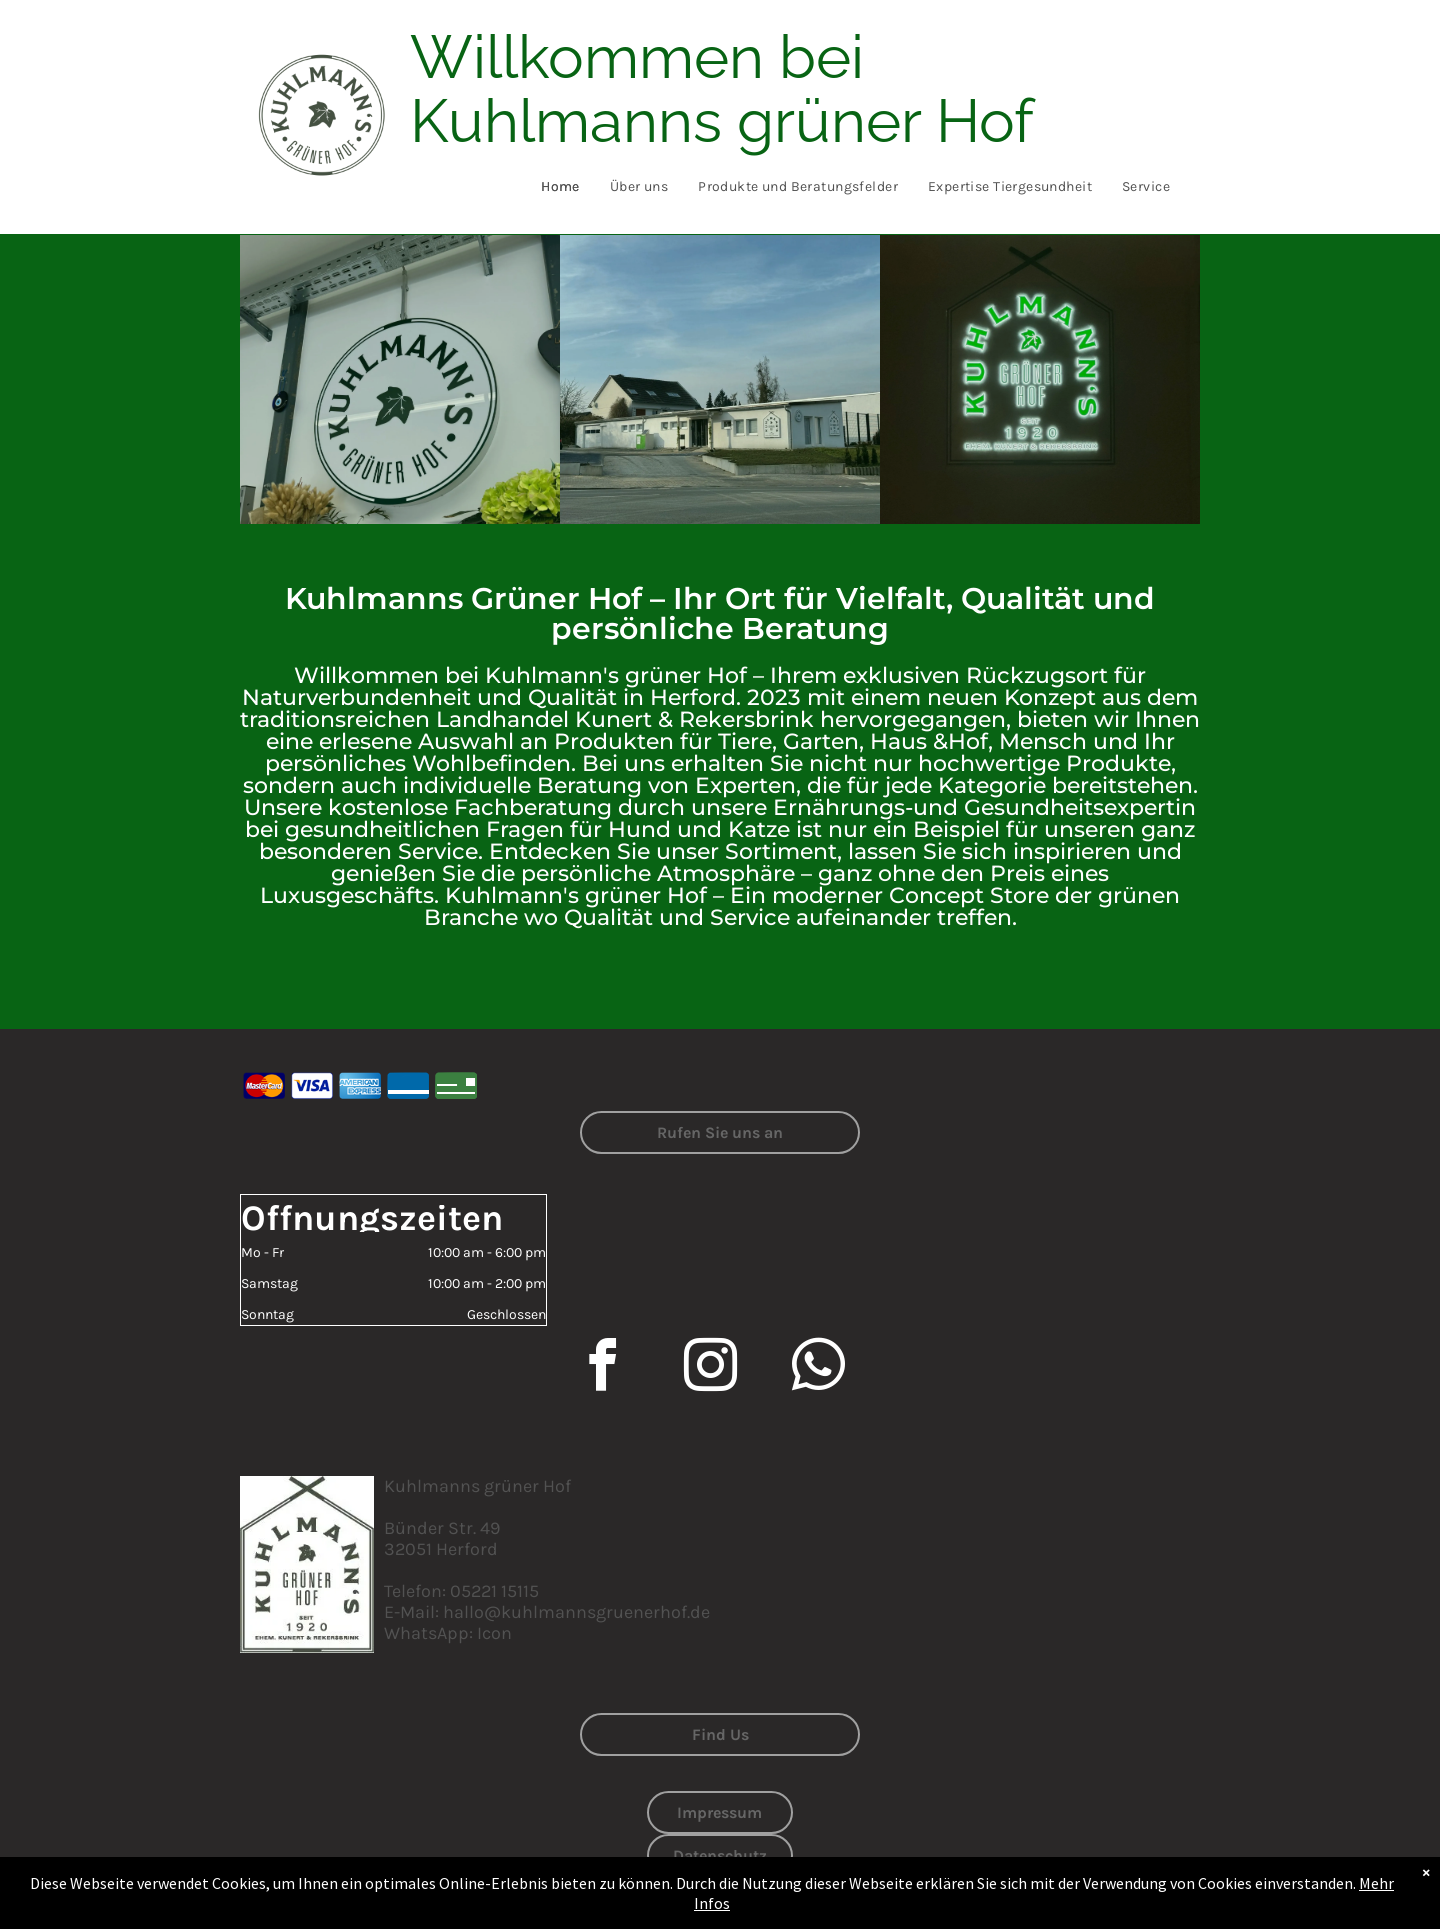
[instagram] (710, 1368)
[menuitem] (560, 186)
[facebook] (602, 1368)
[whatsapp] (818, 1368)
